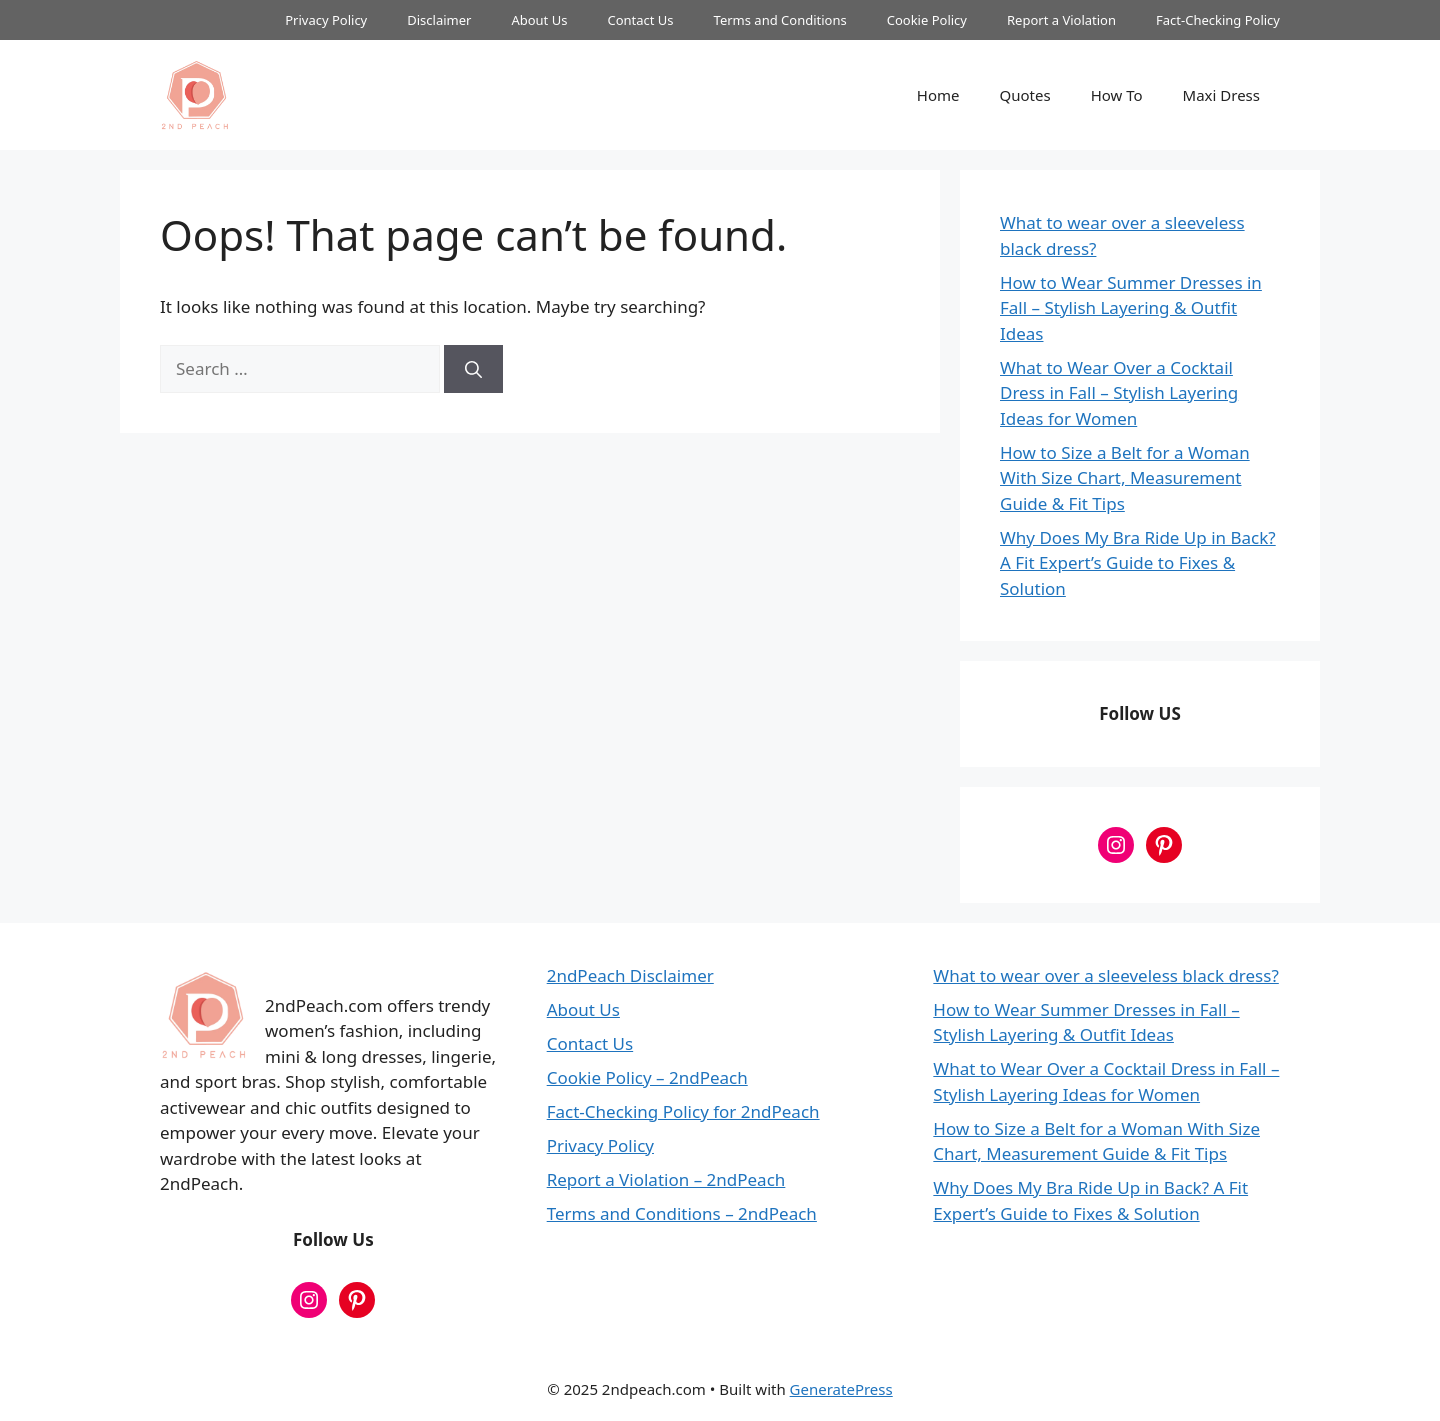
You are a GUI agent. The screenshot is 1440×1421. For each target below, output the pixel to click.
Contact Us (640, 20)
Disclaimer (439, 20)
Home (938, 95)
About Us (539, 20)
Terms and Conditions (780, 20)
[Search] (473, 369)
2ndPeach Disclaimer (630, 975)
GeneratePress (841, 1389)
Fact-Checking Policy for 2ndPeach (683, 1111)
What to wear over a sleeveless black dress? (1105, 975)
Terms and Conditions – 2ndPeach (682, 1213)
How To (1117, 95)
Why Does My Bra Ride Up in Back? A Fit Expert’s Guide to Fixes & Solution (1138, 563)
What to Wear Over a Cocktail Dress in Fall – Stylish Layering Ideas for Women (1119, 393)
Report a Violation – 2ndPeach (666, 1179)
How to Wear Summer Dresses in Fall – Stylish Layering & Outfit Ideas (1131, 308)
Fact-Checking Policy (1218, 20)
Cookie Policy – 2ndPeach (647, 1077)
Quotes (1025, 95)
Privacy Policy (326, 20)
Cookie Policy (927, 20)
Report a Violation (1061, 20)
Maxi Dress (1221, 95)
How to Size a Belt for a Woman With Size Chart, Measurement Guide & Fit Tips (1125, 478)
